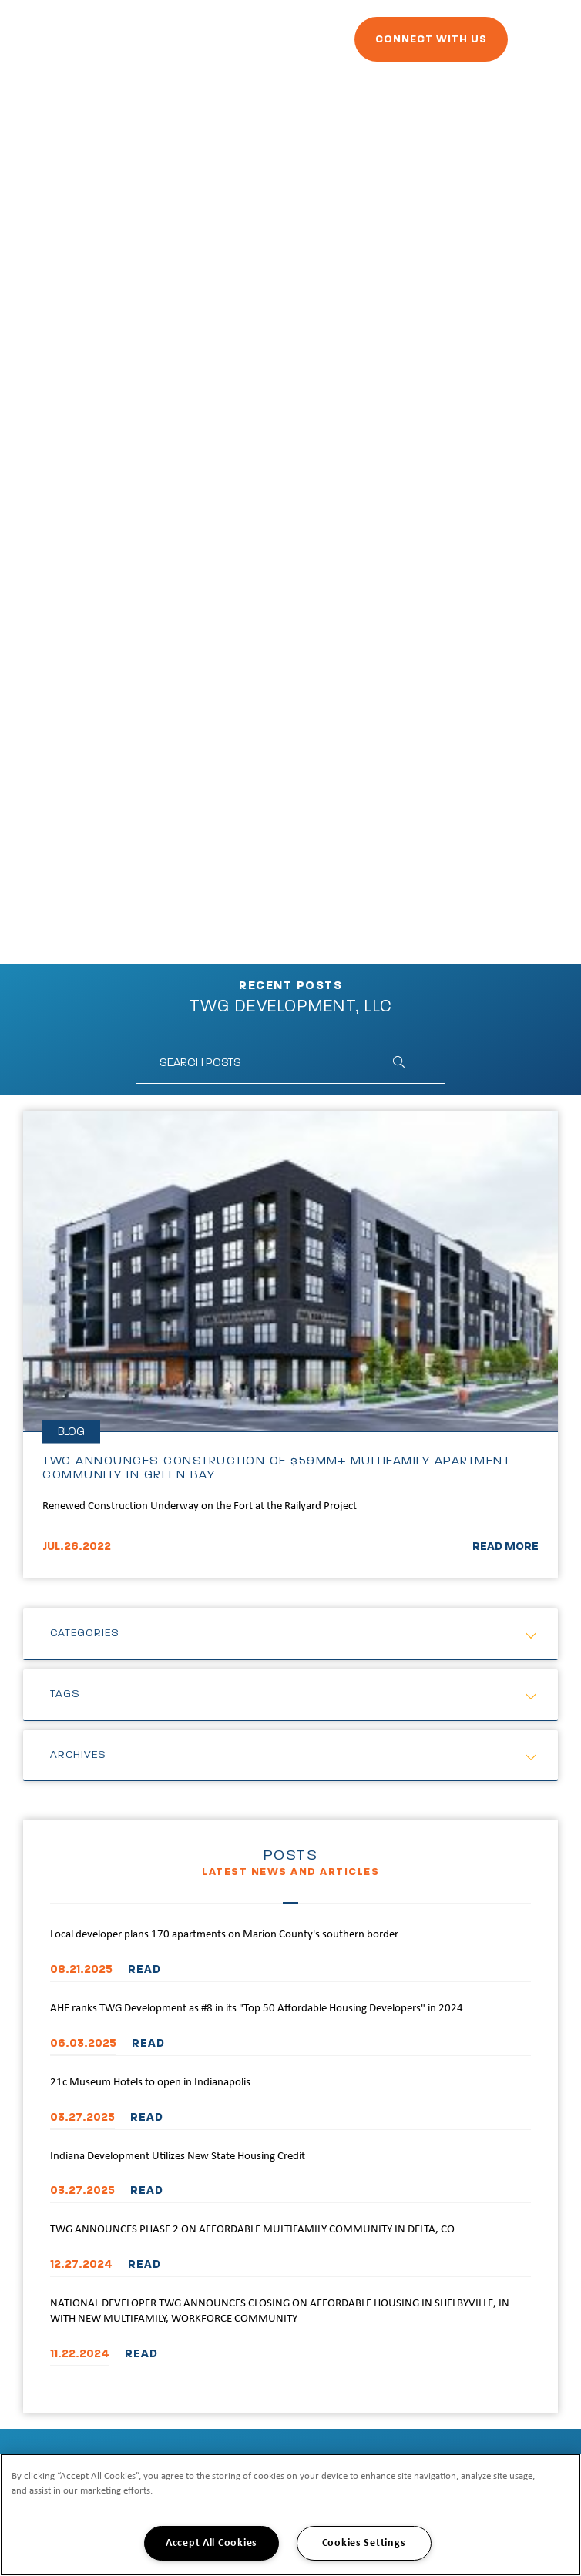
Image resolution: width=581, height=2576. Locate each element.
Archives (78, 1754)
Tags (65, 1694)
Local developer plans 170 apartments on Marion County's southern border (224, 1934)
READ (144, 1969)
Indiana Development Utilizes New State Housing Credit (177, 2156)
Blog (71, 1431)
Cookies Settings (364, 2543)
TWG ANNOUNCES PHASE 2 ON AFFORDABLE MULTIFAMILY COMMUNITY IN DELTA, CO (252, 2230)
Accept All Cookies (211, 2543)
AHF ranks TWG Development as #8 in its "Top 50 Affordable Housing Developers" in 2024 (256, 2008)
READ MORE (505, 1546)
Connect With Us (431, 39)
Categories (84, 1633)
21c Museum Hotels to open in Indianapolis (150, 2082)
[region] (290, 2515)
